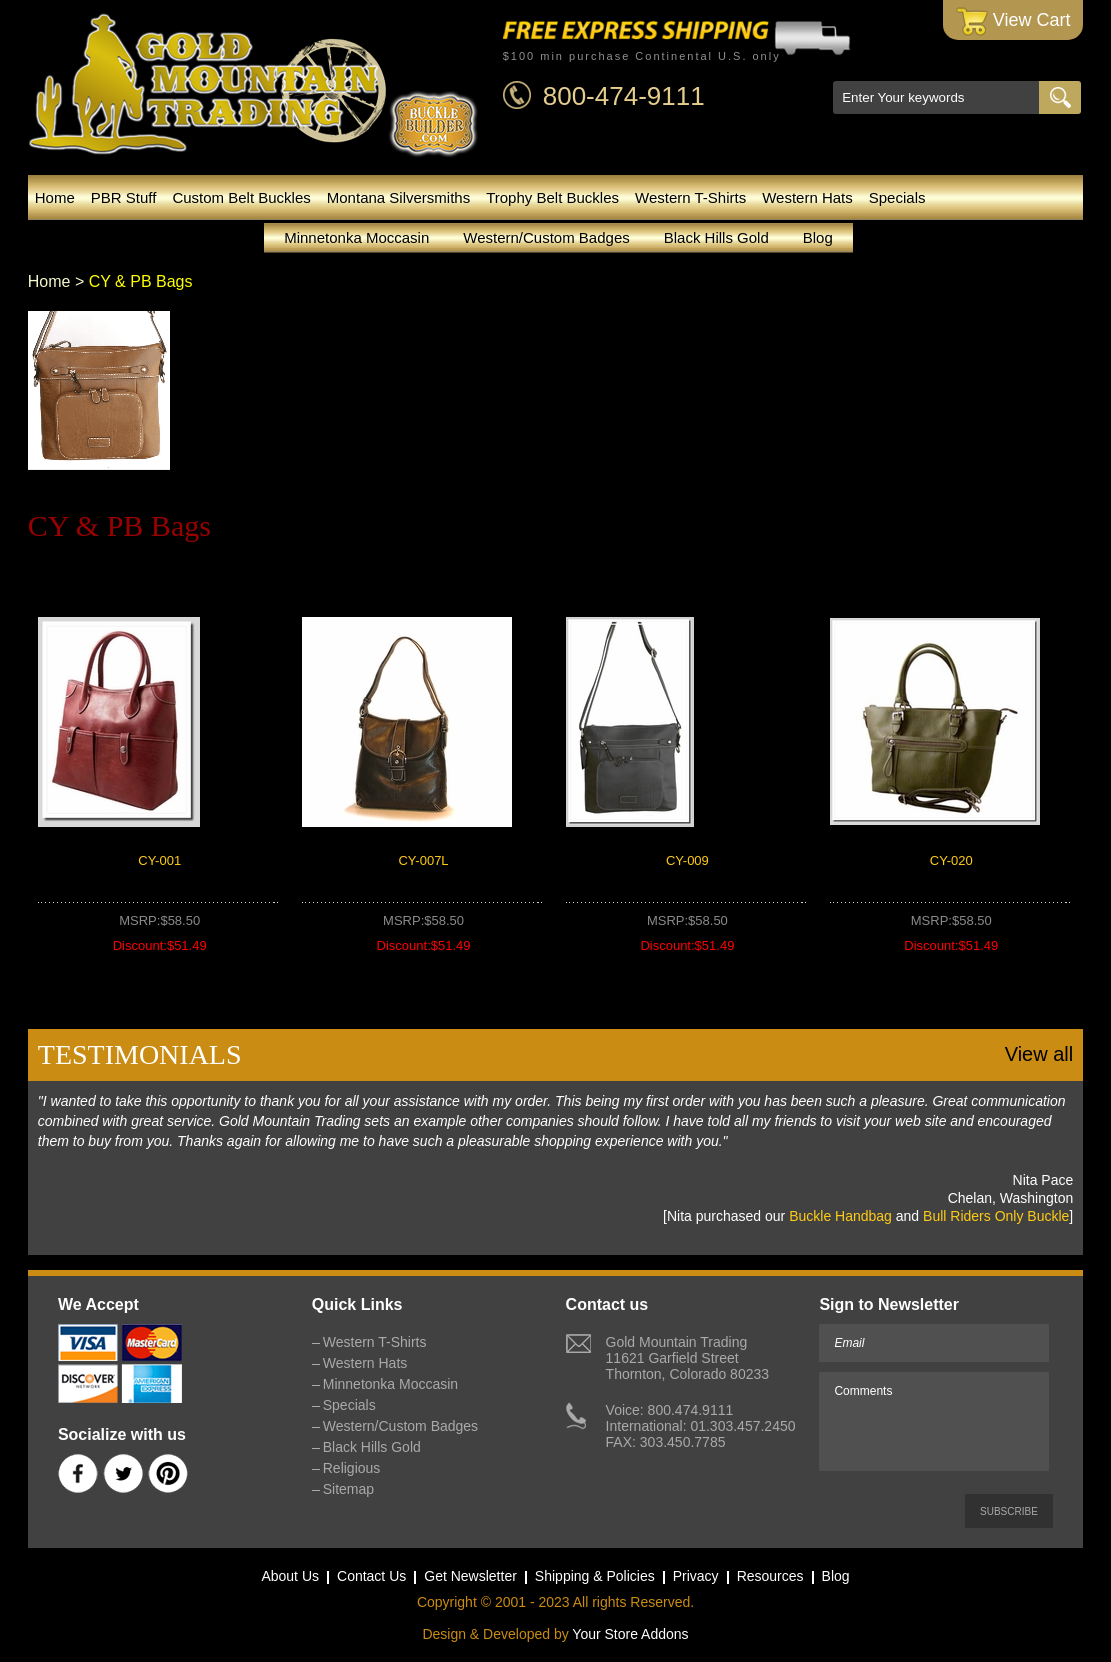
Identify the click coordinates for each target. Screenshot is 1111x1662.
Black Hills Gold (716, 237)
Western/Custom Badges (546, 237)
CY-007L (423, 860)
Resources (770, 1576)
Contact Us (371, 1576)
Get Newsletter (470, 1576)
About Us (290, 1576)
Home (55, 197)
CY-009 (687, 860)
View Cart (1013, 21)
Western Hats (807, 197)
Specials (897, 197)
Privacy (696, 1576)
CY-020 (951, 860)
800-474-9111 (624, 96)
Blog (818, 237)
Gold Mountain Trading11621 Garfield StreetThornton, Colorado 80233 (687, 1358)
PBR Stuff (124, 197)
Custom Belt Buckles (241, 197)
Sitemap (348, 1489)
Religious (352, 1468)
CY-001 (159, 860)
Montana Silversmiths (398, 197)
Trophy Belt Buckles (552, 197)
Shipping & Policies (595, 1576)
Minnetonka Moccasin (356, 237)
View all (1039, 1054)
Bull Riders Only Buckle (996, 1216)
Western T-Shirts (690, 197)
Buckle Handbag (840, 1216)
